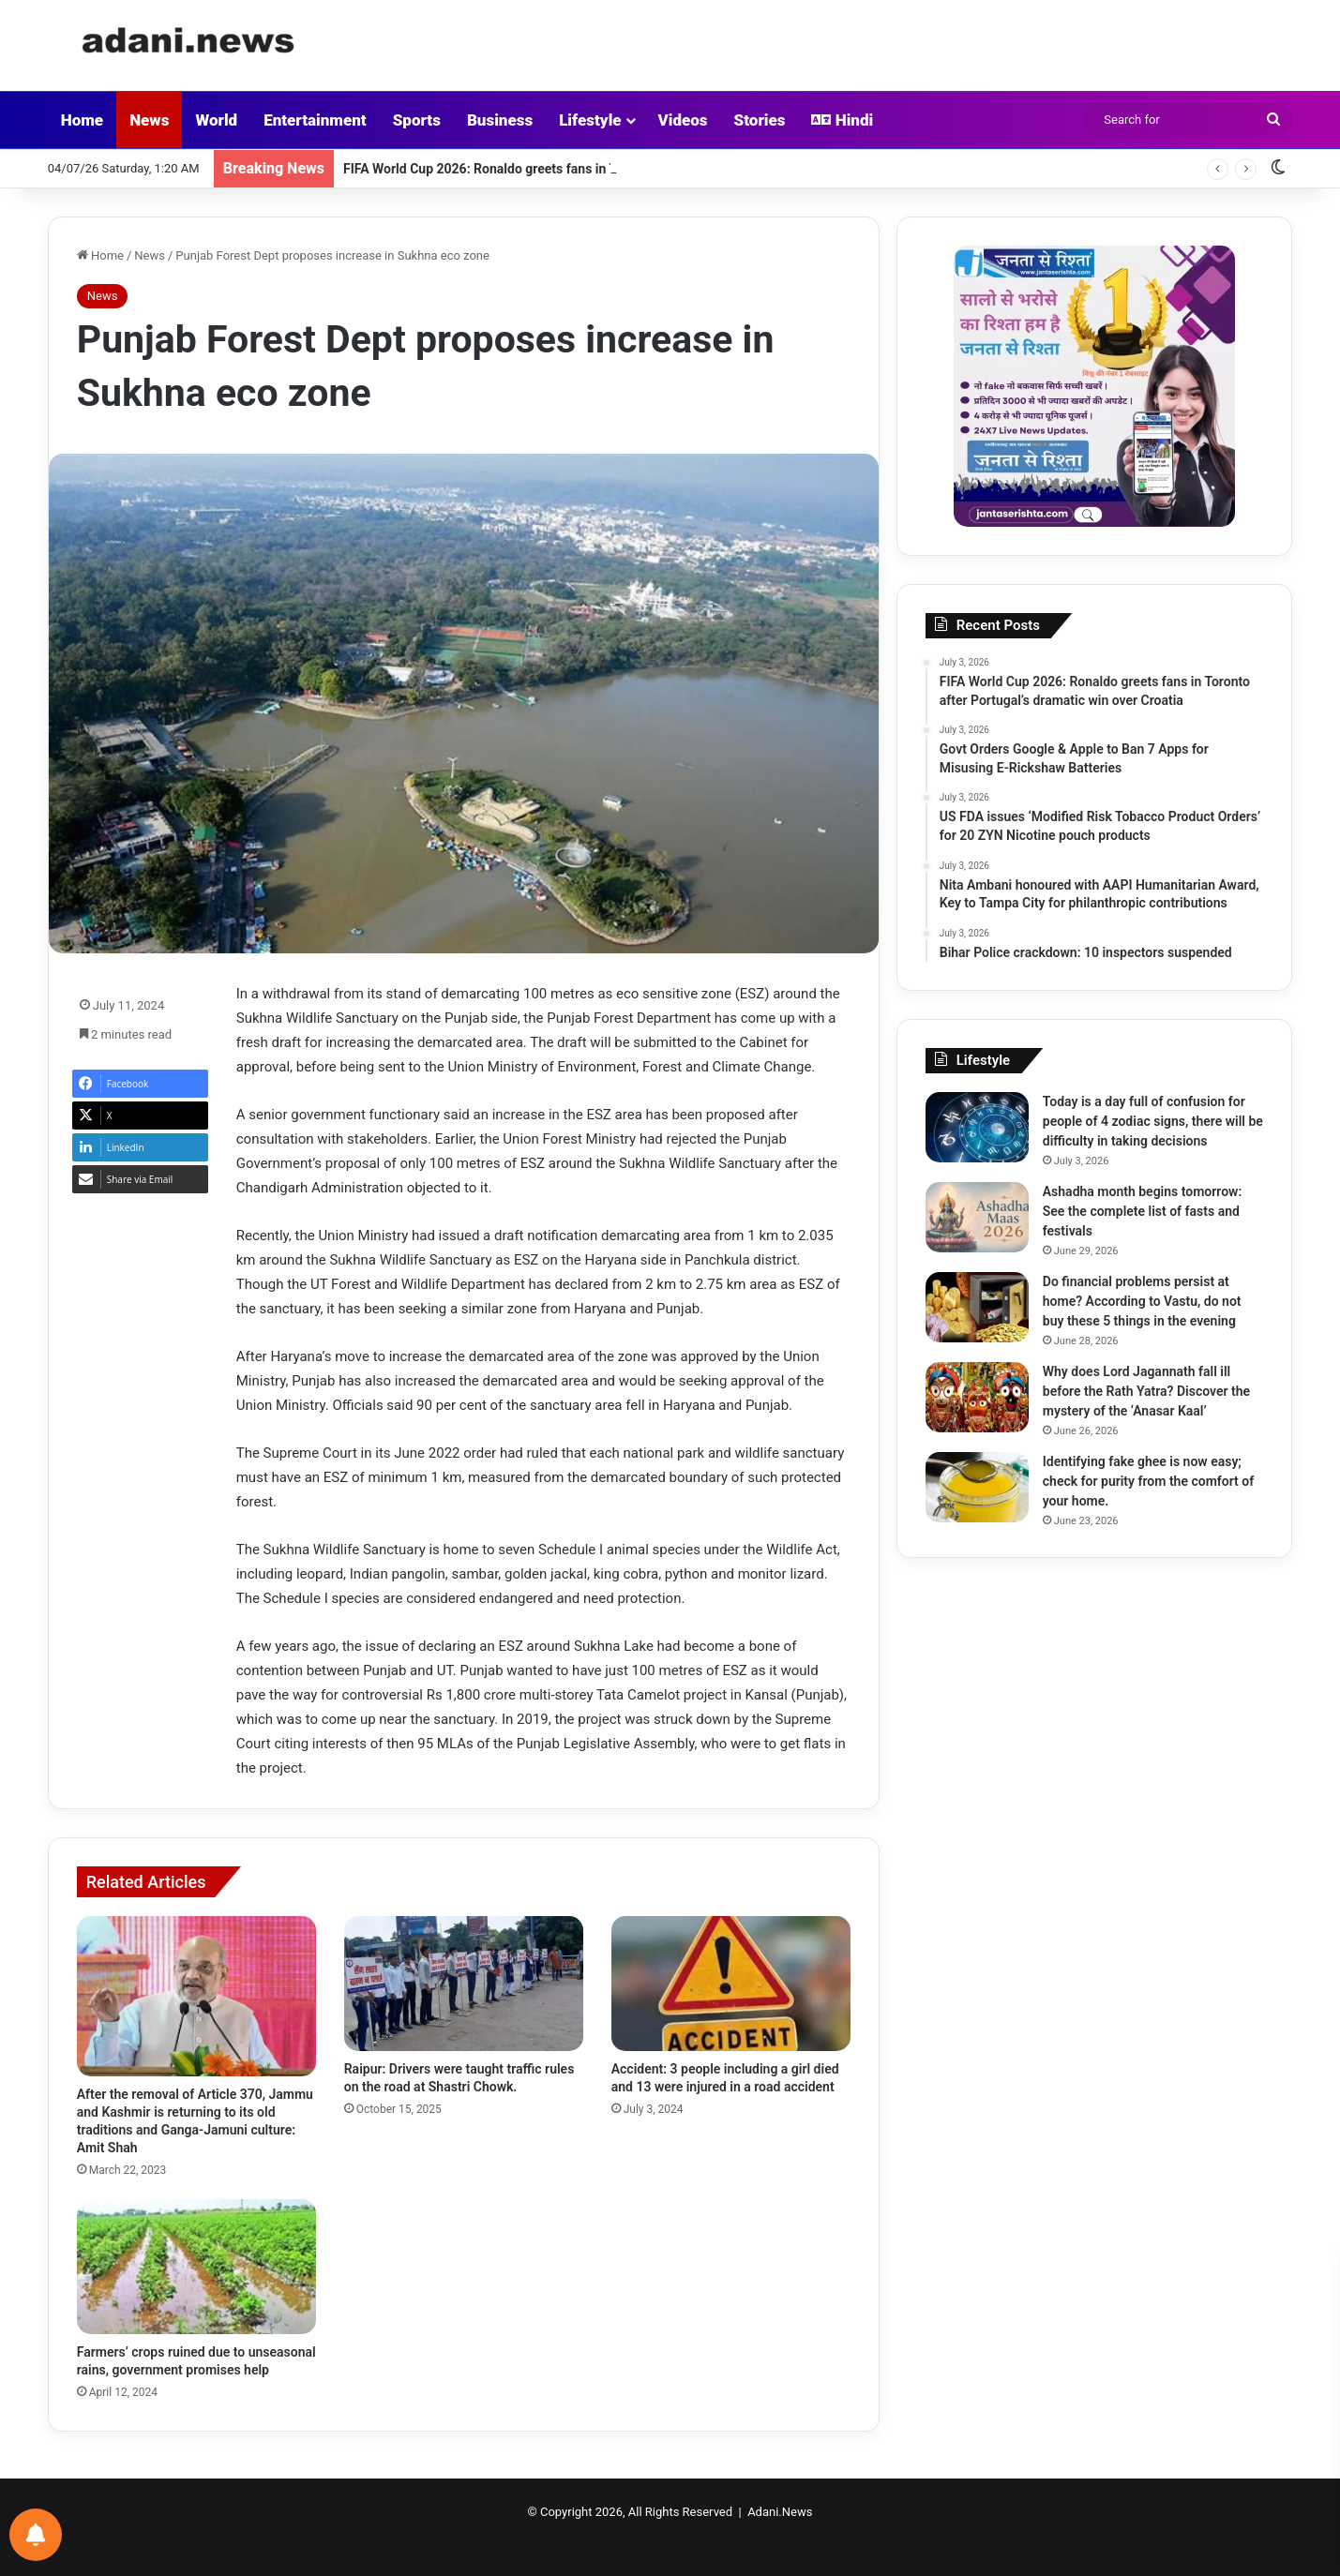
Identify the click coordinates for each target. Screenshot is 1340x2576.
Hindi (842, 120)
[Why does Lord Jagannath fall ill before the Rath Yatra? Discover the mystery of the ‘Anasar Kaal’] (977, 1397)
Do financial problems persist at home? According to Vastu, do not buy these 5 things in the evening (1142, 1301)
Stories (760, 120)
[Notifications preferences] (35, 2535)
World (216, 120)
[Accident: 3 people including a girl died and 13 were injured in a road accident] (731, 1983)
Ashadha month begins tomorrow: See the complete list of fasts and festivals (1142, 1211)
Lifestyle (590, 120)
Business (500, 120)
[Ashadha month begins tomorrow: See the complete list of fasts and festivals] (977, 1217)
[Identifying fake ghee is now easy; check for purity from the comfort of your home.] (977, 1487)
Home (82, 120)
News (149, 120)
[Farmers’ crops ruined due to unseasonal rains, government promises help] (196, 2266)
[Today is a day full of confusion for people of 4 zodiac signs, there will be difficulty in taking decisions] (977, 1127)
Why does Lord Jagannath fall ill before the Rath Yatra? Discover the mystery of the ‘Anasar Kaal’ (1146, 1391)
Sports (417, 120)
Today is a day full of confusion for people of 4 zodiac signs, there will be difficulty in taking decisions (1153, 1121)
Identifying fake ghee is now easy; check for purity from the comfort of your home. (1148, 1481)
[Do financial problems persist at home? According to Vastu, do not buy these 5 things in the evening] (977, 1307)
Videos (683, 120)
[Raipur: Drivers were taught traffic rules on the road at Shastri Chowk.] (463, 1983)
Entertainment (315, 120)
